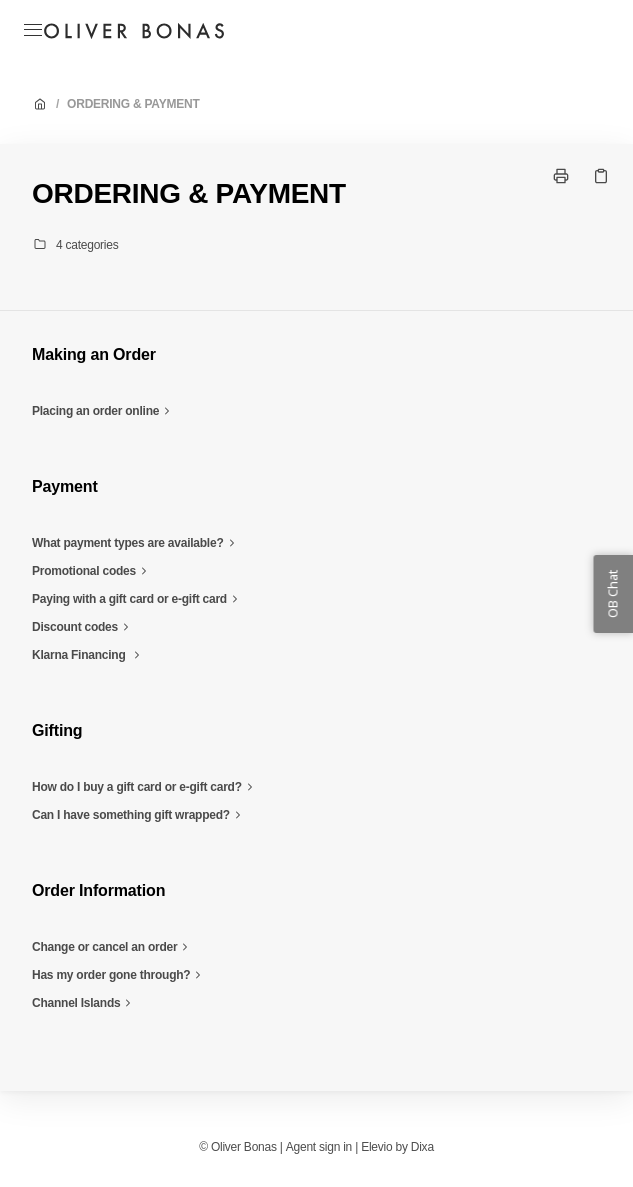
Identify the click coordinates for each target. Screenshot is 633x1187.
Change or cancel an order (112, 947)
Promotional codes (92, 571)
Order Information (98, 890)
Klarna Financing (88, 655)
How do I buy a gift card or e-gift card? (145, 787)
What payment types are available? (136, 543)
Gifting (57, 730)
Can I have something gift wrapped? (139, 815)
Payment (65, 486)
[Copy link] (601, 176)
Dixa (422, 1147)
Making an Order (94, 354)
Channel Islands (84, 1003)
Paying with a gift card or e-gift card (137, 599)
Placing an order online (103, 411)
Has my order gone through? (119, 975)
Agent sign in (319, 1147)
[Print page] (561, 176)
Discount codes (83, 627)
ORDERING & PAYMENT (133, 104)
